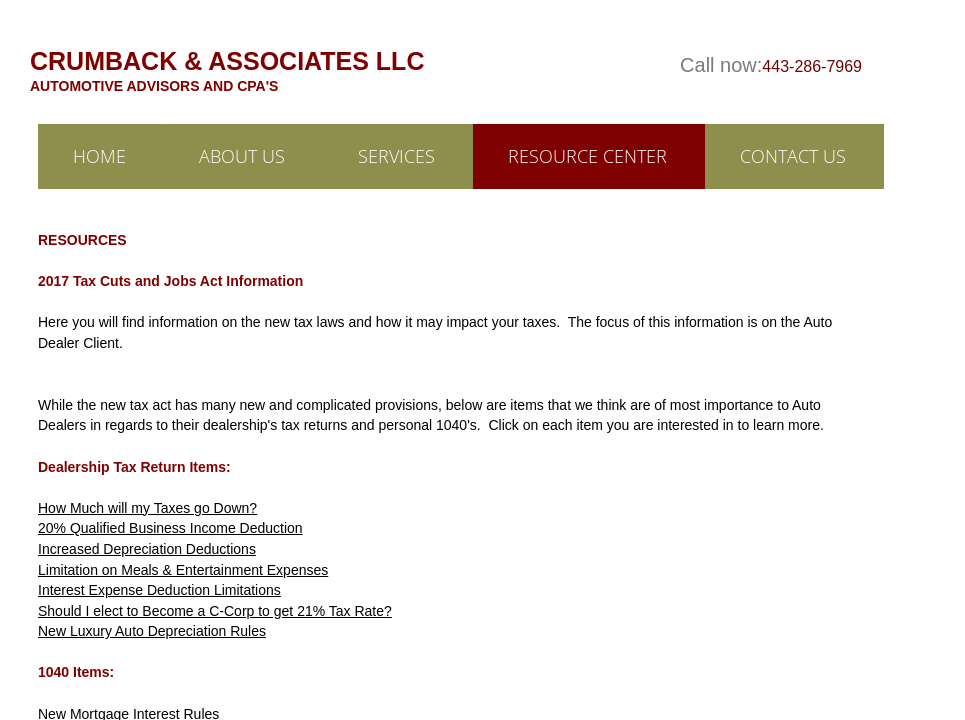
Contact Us (793, 156)
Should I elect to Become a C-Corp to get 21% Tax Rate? (215, 611)
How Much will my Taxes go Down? (147, 508)
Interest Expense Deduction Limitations (159, 590)
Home (99, 156)
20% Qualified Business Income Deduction (170, 528)
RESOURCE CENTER (587, 156)
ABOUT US (242, 156)
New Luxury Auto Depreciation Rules (152, 631)
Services (396, 156)
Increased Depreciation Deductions (147, 549)
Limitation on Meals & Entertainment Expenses (183, 570)
